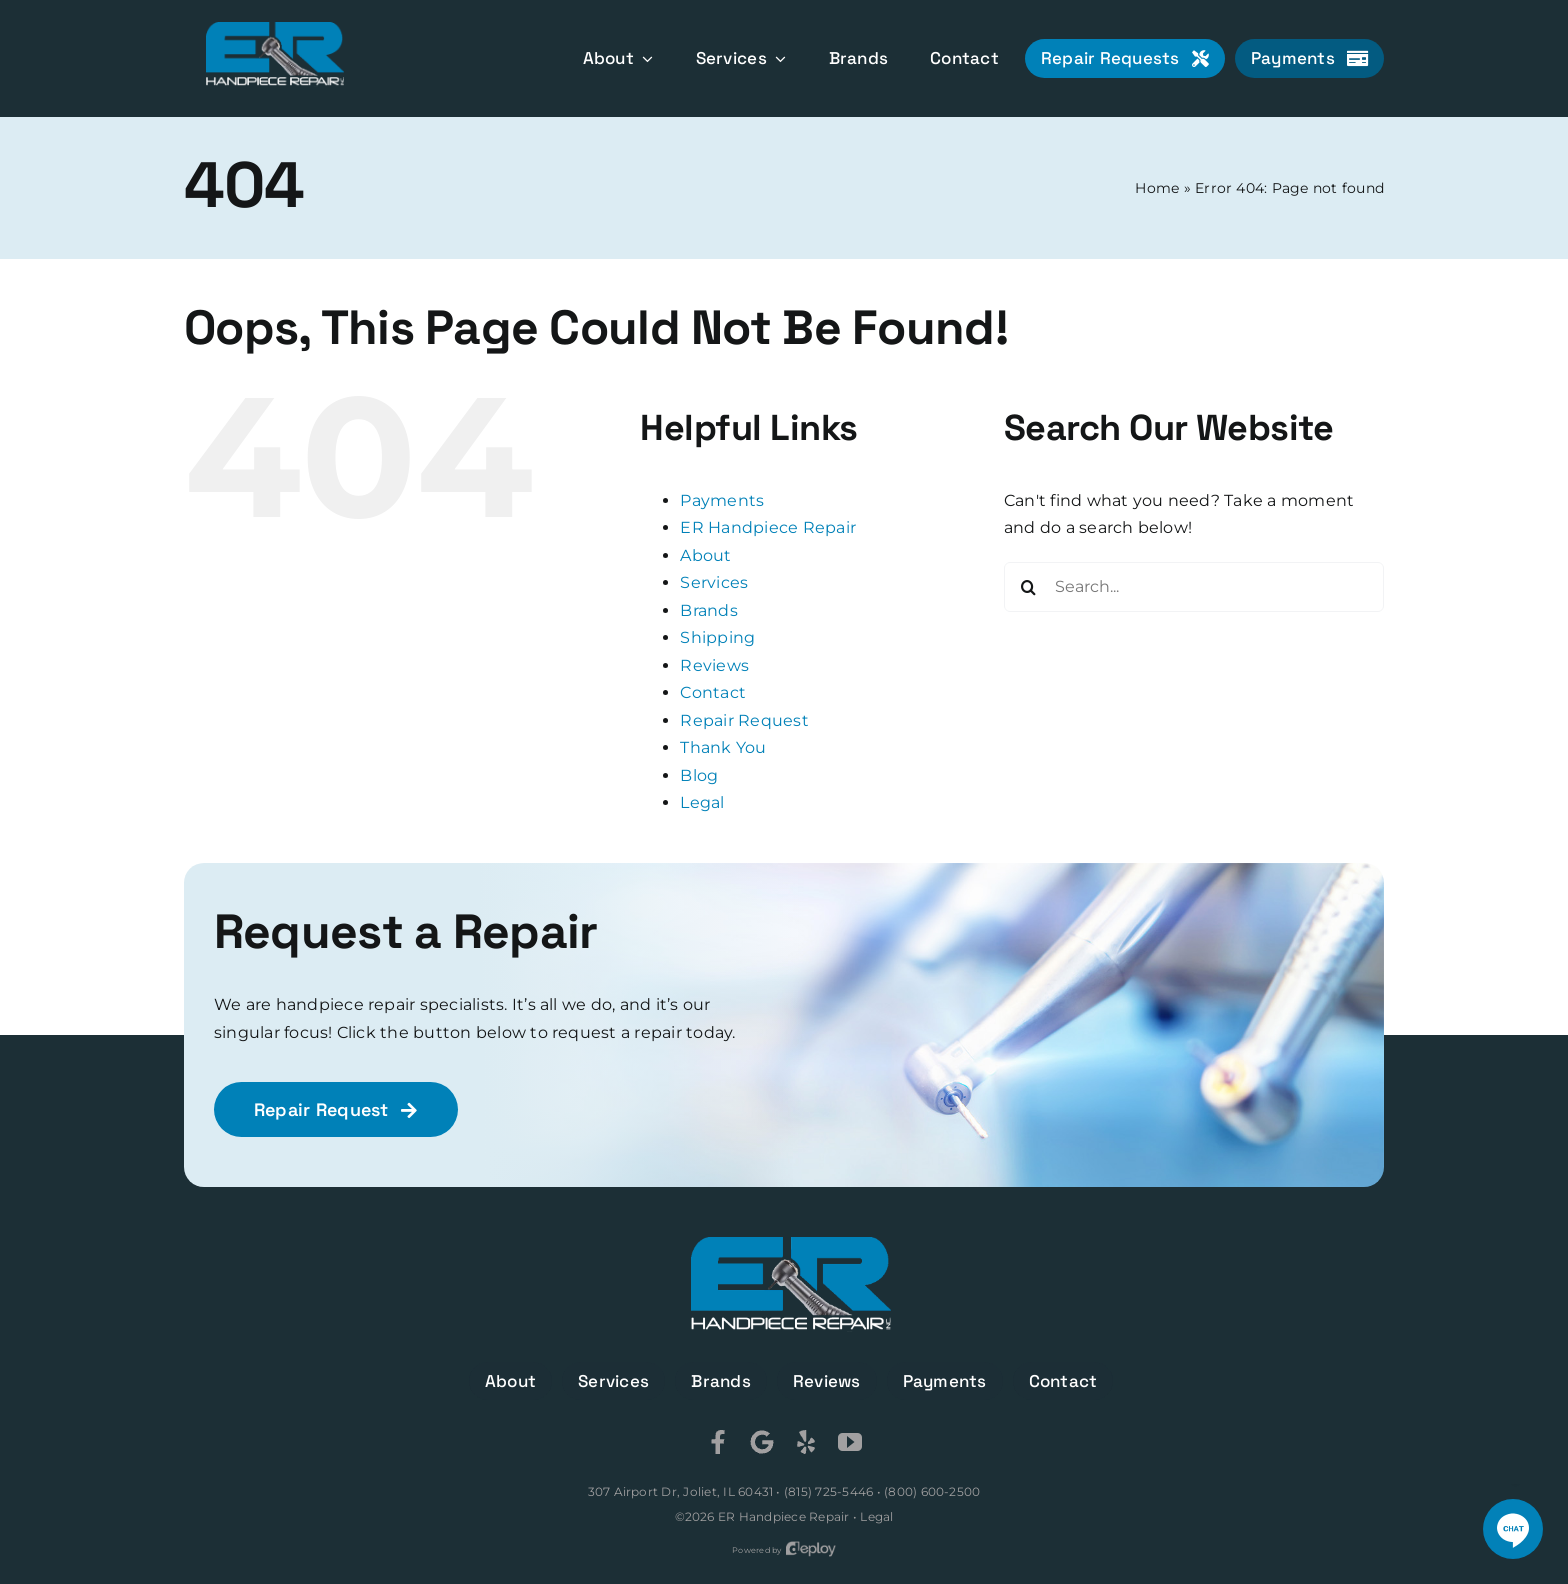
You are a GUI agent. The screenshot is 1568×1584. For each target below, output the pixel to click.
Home (1157, 188)
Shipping (717, 637)
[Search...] (1194, 587)
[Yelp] (806, 1442)
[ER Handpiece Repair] (275, 29)
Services (714, 582)
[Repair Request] (336, 1109)
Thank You (723, 747)
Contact (713, 692)
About (705, 555)
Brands (708, 610)
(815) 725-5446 (828, 1491)
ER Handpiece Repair (768, 527)
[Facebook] (718, 1442)
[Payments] (1309, 58)
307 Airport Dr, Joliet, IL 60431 (681, 1491)
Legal (702, 802)
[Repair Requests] (1125, 58)
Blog (699, 775)
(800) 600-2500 (932, 1491)
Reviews (714, 665)
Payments (722, 500)
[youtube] (850, 1442)
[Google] (762, 1442)
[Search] (1029, 587)
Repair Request (744, 720)
